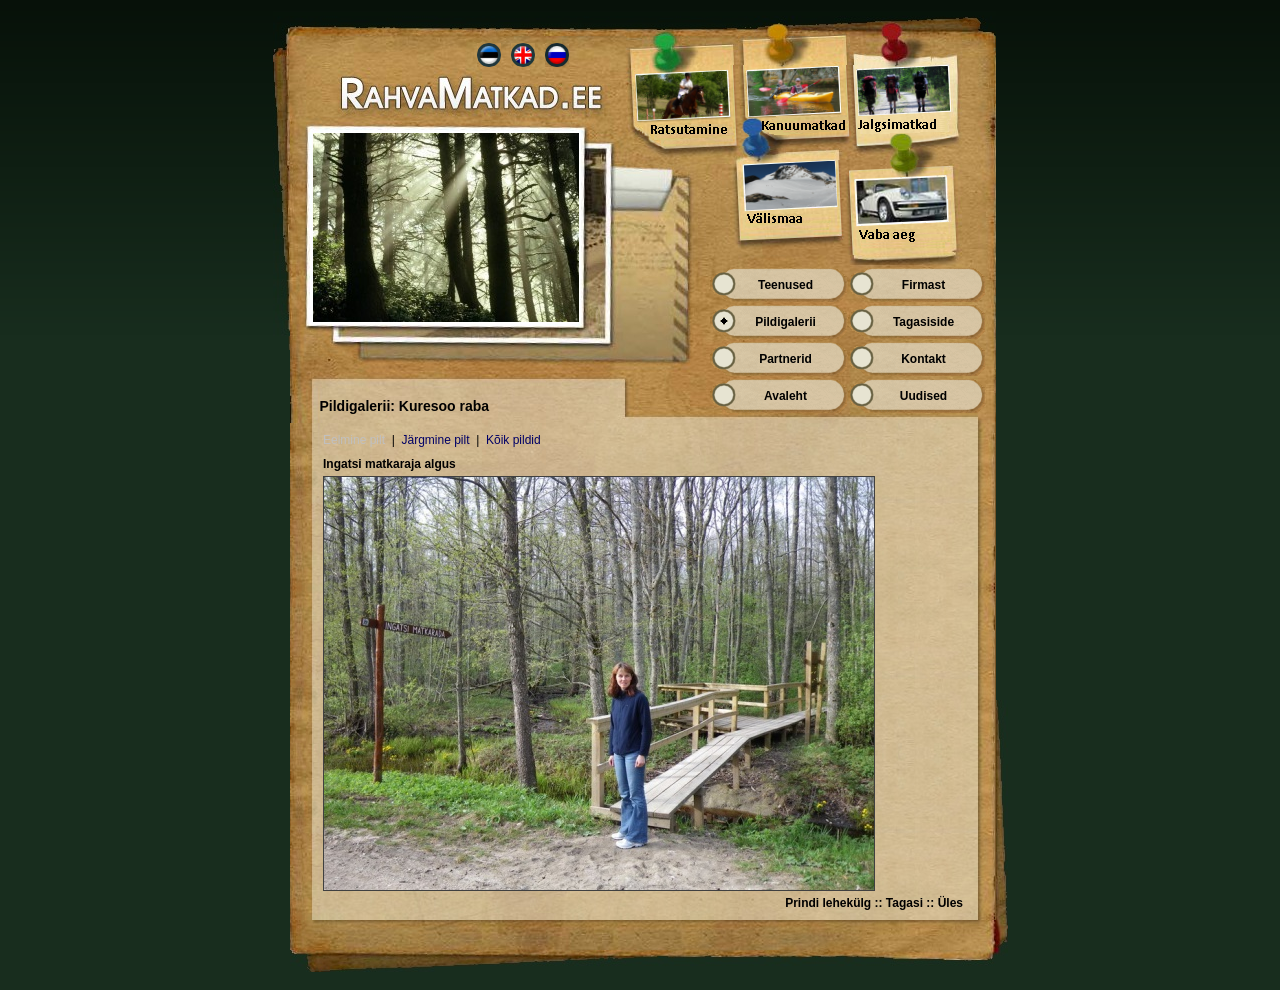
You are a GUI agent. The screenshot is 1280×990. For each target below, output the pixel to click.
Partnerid (785, 359)
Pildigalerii (785, 322)
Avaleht (785, 396)
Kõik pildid (513, 440)
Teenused (785, 285)
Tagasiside (923, 322)
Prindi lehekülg (828, 903)
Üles (950, 903)
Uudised (923, 396)
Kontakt (923, 359)
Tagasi (904, 903)
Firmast (923, 285)
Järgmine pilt (435, 440)
